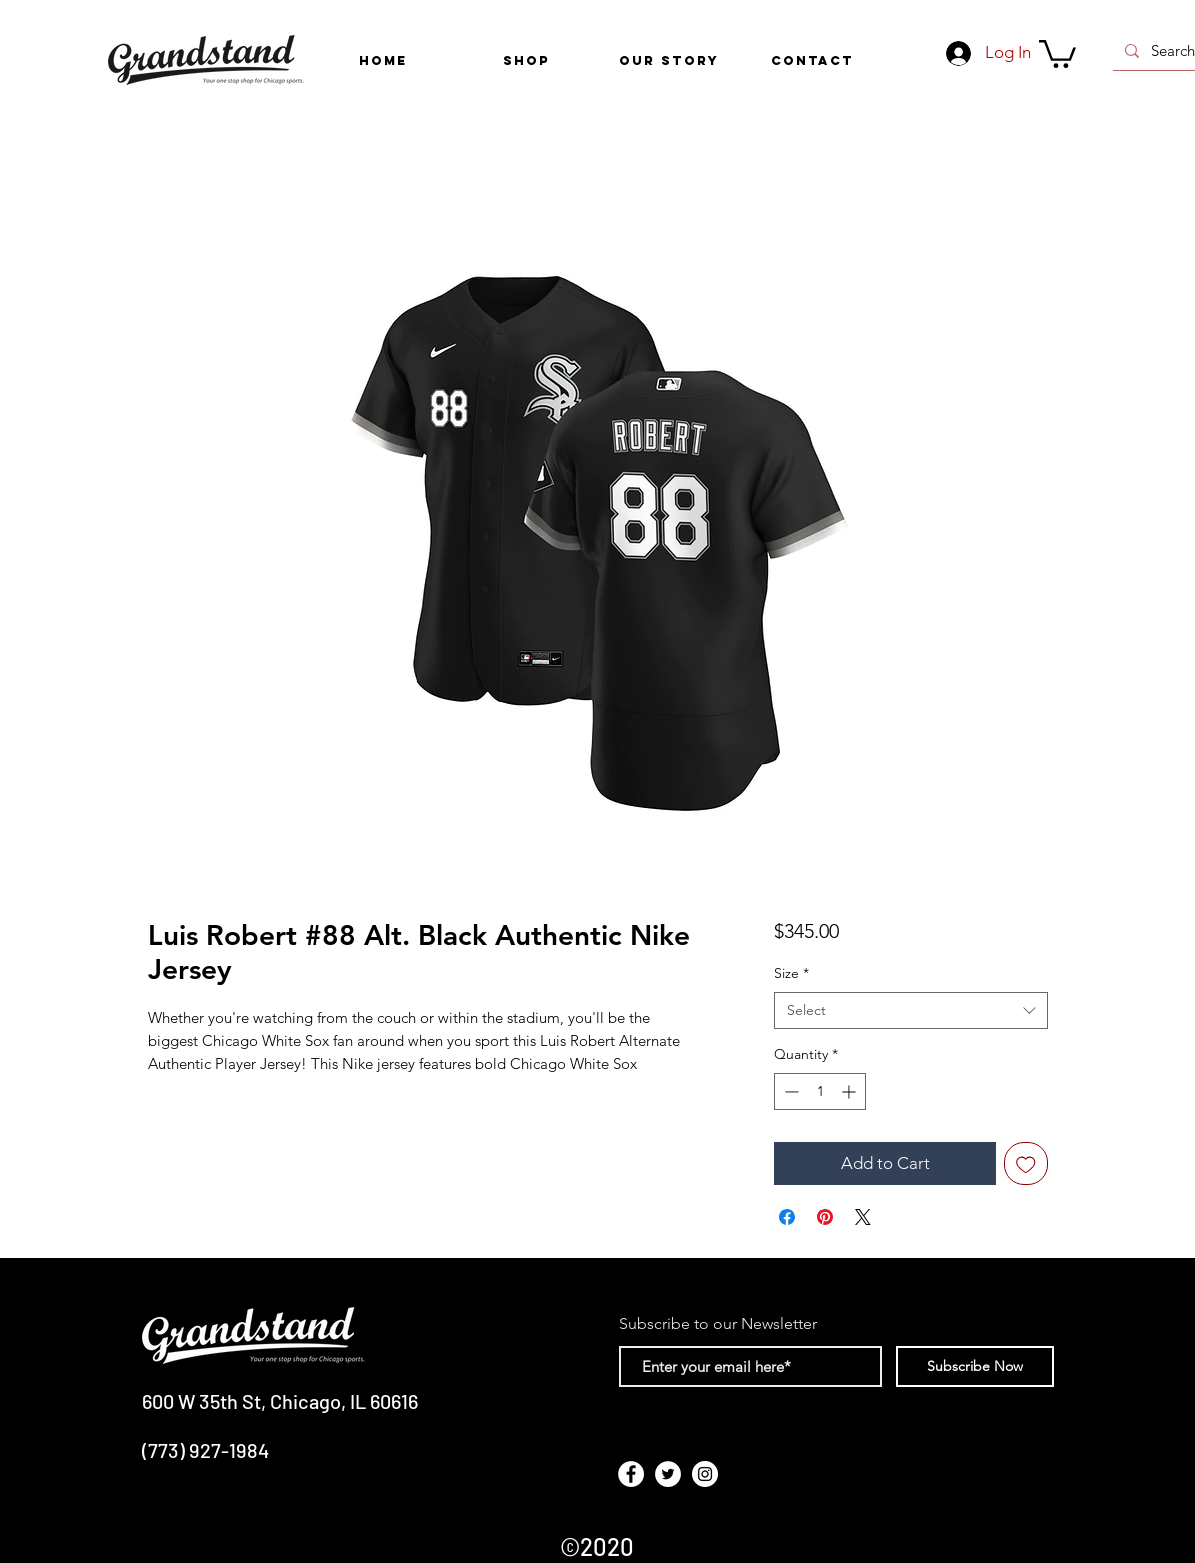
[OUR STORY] (669, 60)
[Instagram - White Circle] (705, 1474)
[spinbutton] (820, 1091)
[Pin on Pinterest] (825, 1217)
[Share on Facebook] (787, 1217)
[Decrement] (789, 1091)
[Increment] (850, 1091)
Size (791, 973)
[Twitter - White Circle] (668, 1474)
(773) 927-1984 (205, 1450)
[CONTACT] (812, 60)
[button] (526, 60)
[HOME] (383, 60)
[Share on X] (863, 1217)
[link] (1057, 52)
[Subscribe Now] (975, 1366)
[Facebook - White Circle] (631, 1474)
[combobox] (910, 1011)
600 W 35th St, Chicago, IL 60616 (280, 1401)
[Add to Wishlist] (1026, 1164)
